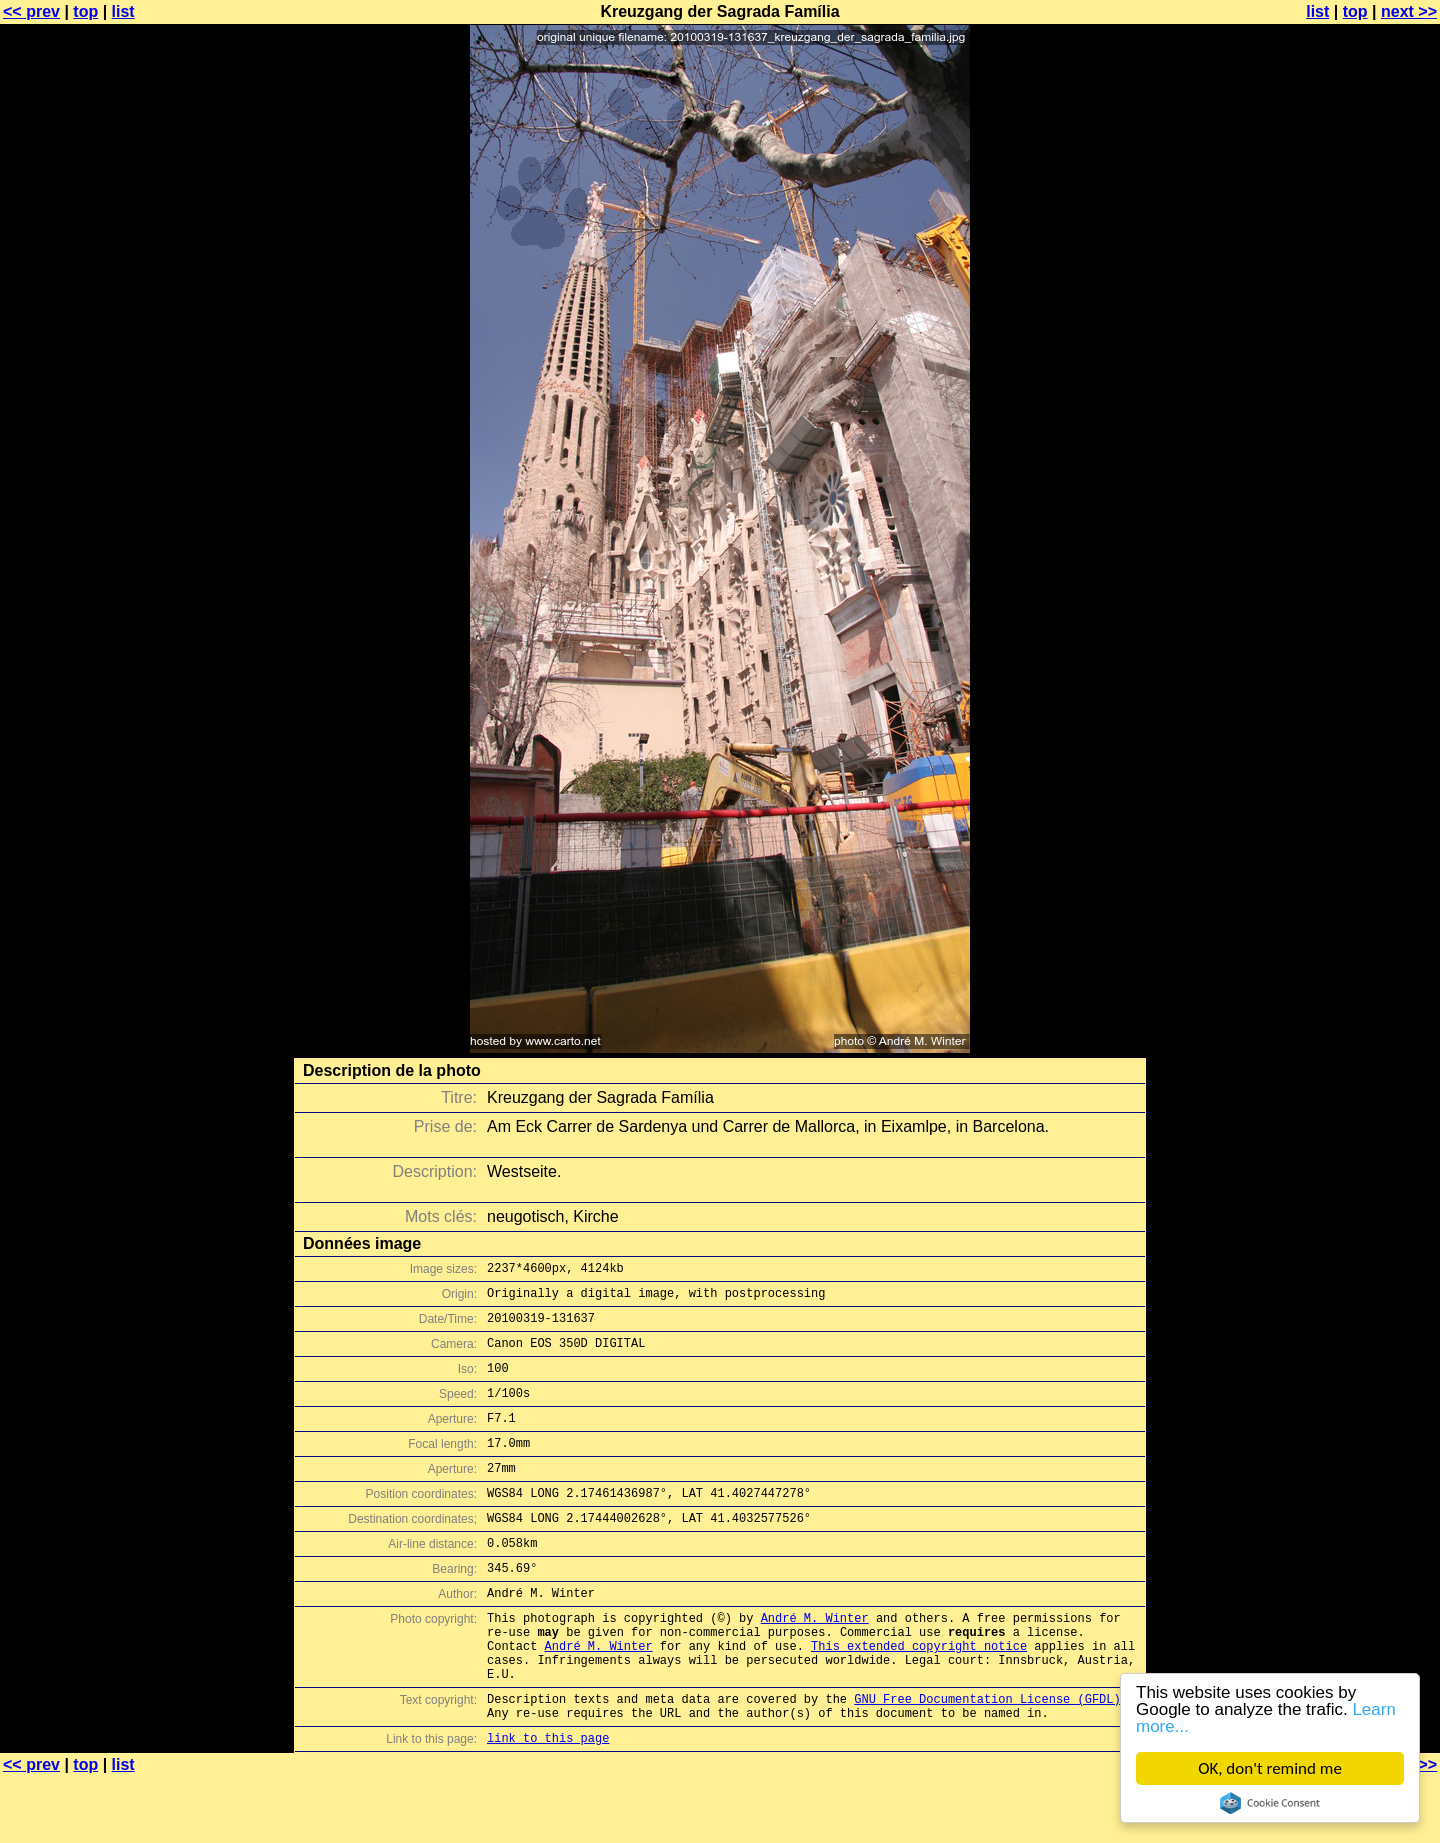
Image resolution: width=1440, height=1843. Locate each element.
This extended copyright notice (919, 1696)
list (123, 11)
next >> (1409, 11)
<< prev (31, 11)
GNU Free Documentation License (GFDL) (987, 1758)
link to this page (548, 1803)
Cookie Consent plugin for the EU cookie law (1270, 1803)
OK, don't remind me (1270, 1768)
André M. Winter (815, 1662)
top (85, 11)
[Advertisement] (1359, 495)
